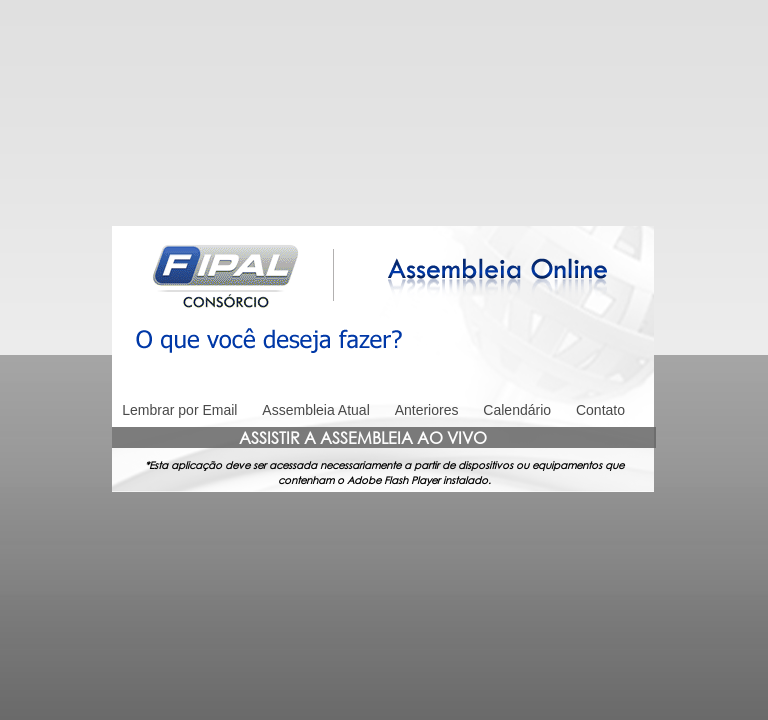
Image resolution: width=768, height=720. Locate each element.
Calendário (517, 410)
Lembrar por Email (179, 410)
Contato (600, 410)
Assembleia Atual (315, 410)
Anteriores (427, 410)
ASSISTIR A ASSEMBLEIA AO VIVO (363, 437)
